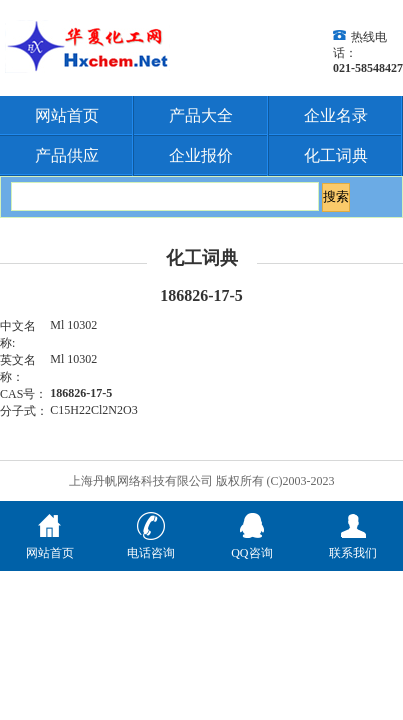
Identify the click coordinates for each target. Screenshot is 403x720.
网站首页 (67, 115)
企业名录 (336, 115)
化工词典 (336, 155)
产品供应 (67, 155)
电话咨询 (151, 545)
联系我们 (353, 545)
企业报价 (201, 155)
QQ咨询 (251, 545)
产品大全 (201, 115)
